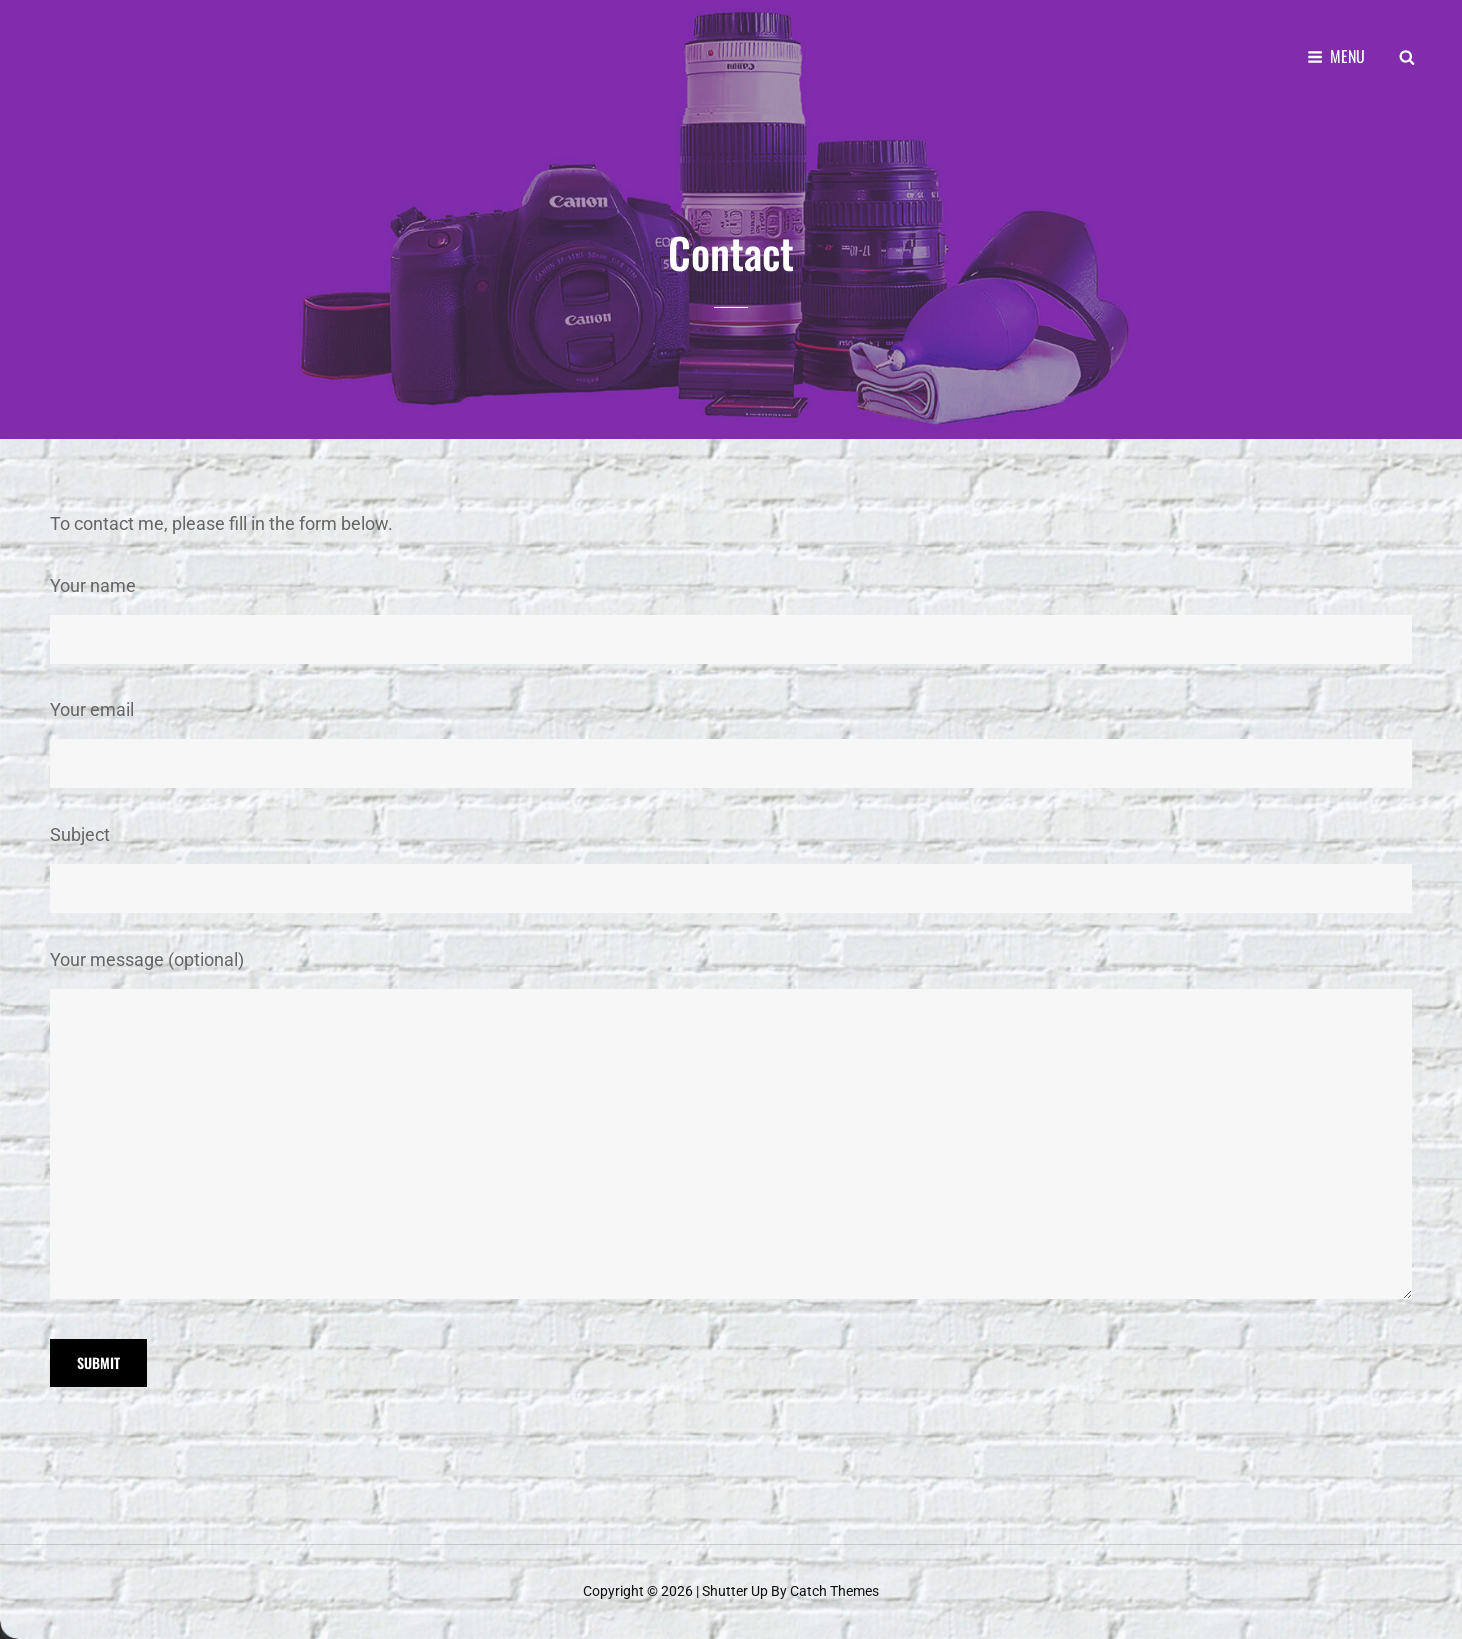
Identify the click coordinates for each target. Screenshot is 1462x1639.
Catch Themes (834, 1591)
